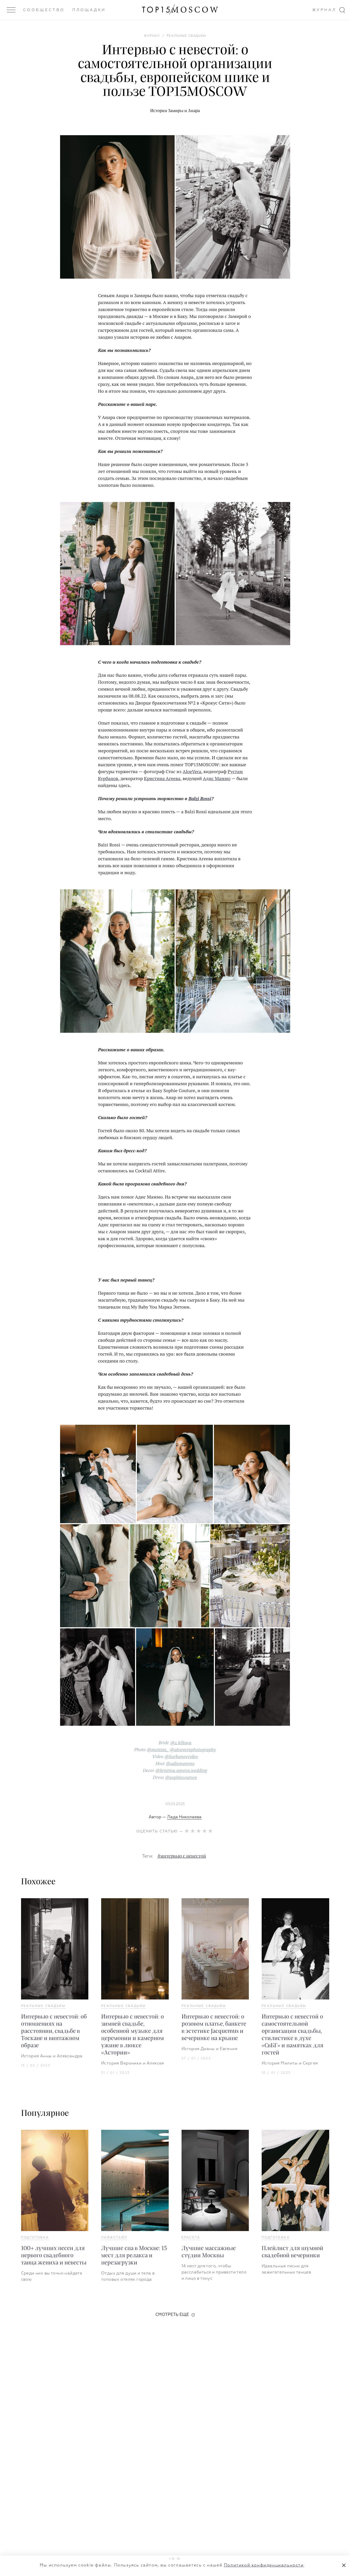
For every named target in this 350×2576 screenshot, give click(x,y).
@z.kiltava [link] (181, 1742)
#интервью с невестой (181, 1856)
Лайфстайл (114, 2237)
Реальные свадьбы (43, 2006)
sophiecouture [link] (183, 1777)
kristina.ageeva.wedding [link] (183, 1770)
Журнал (324, 10)
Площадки (89, 10)
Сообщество (44, 10)
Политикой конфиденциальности (264, 2565)
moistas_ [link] (160, 1749)
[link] (183, 1763)
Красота (191, 2237)
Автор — (175, 1817)
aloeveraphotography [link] (195, 1749)
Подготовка (35, 2237)
